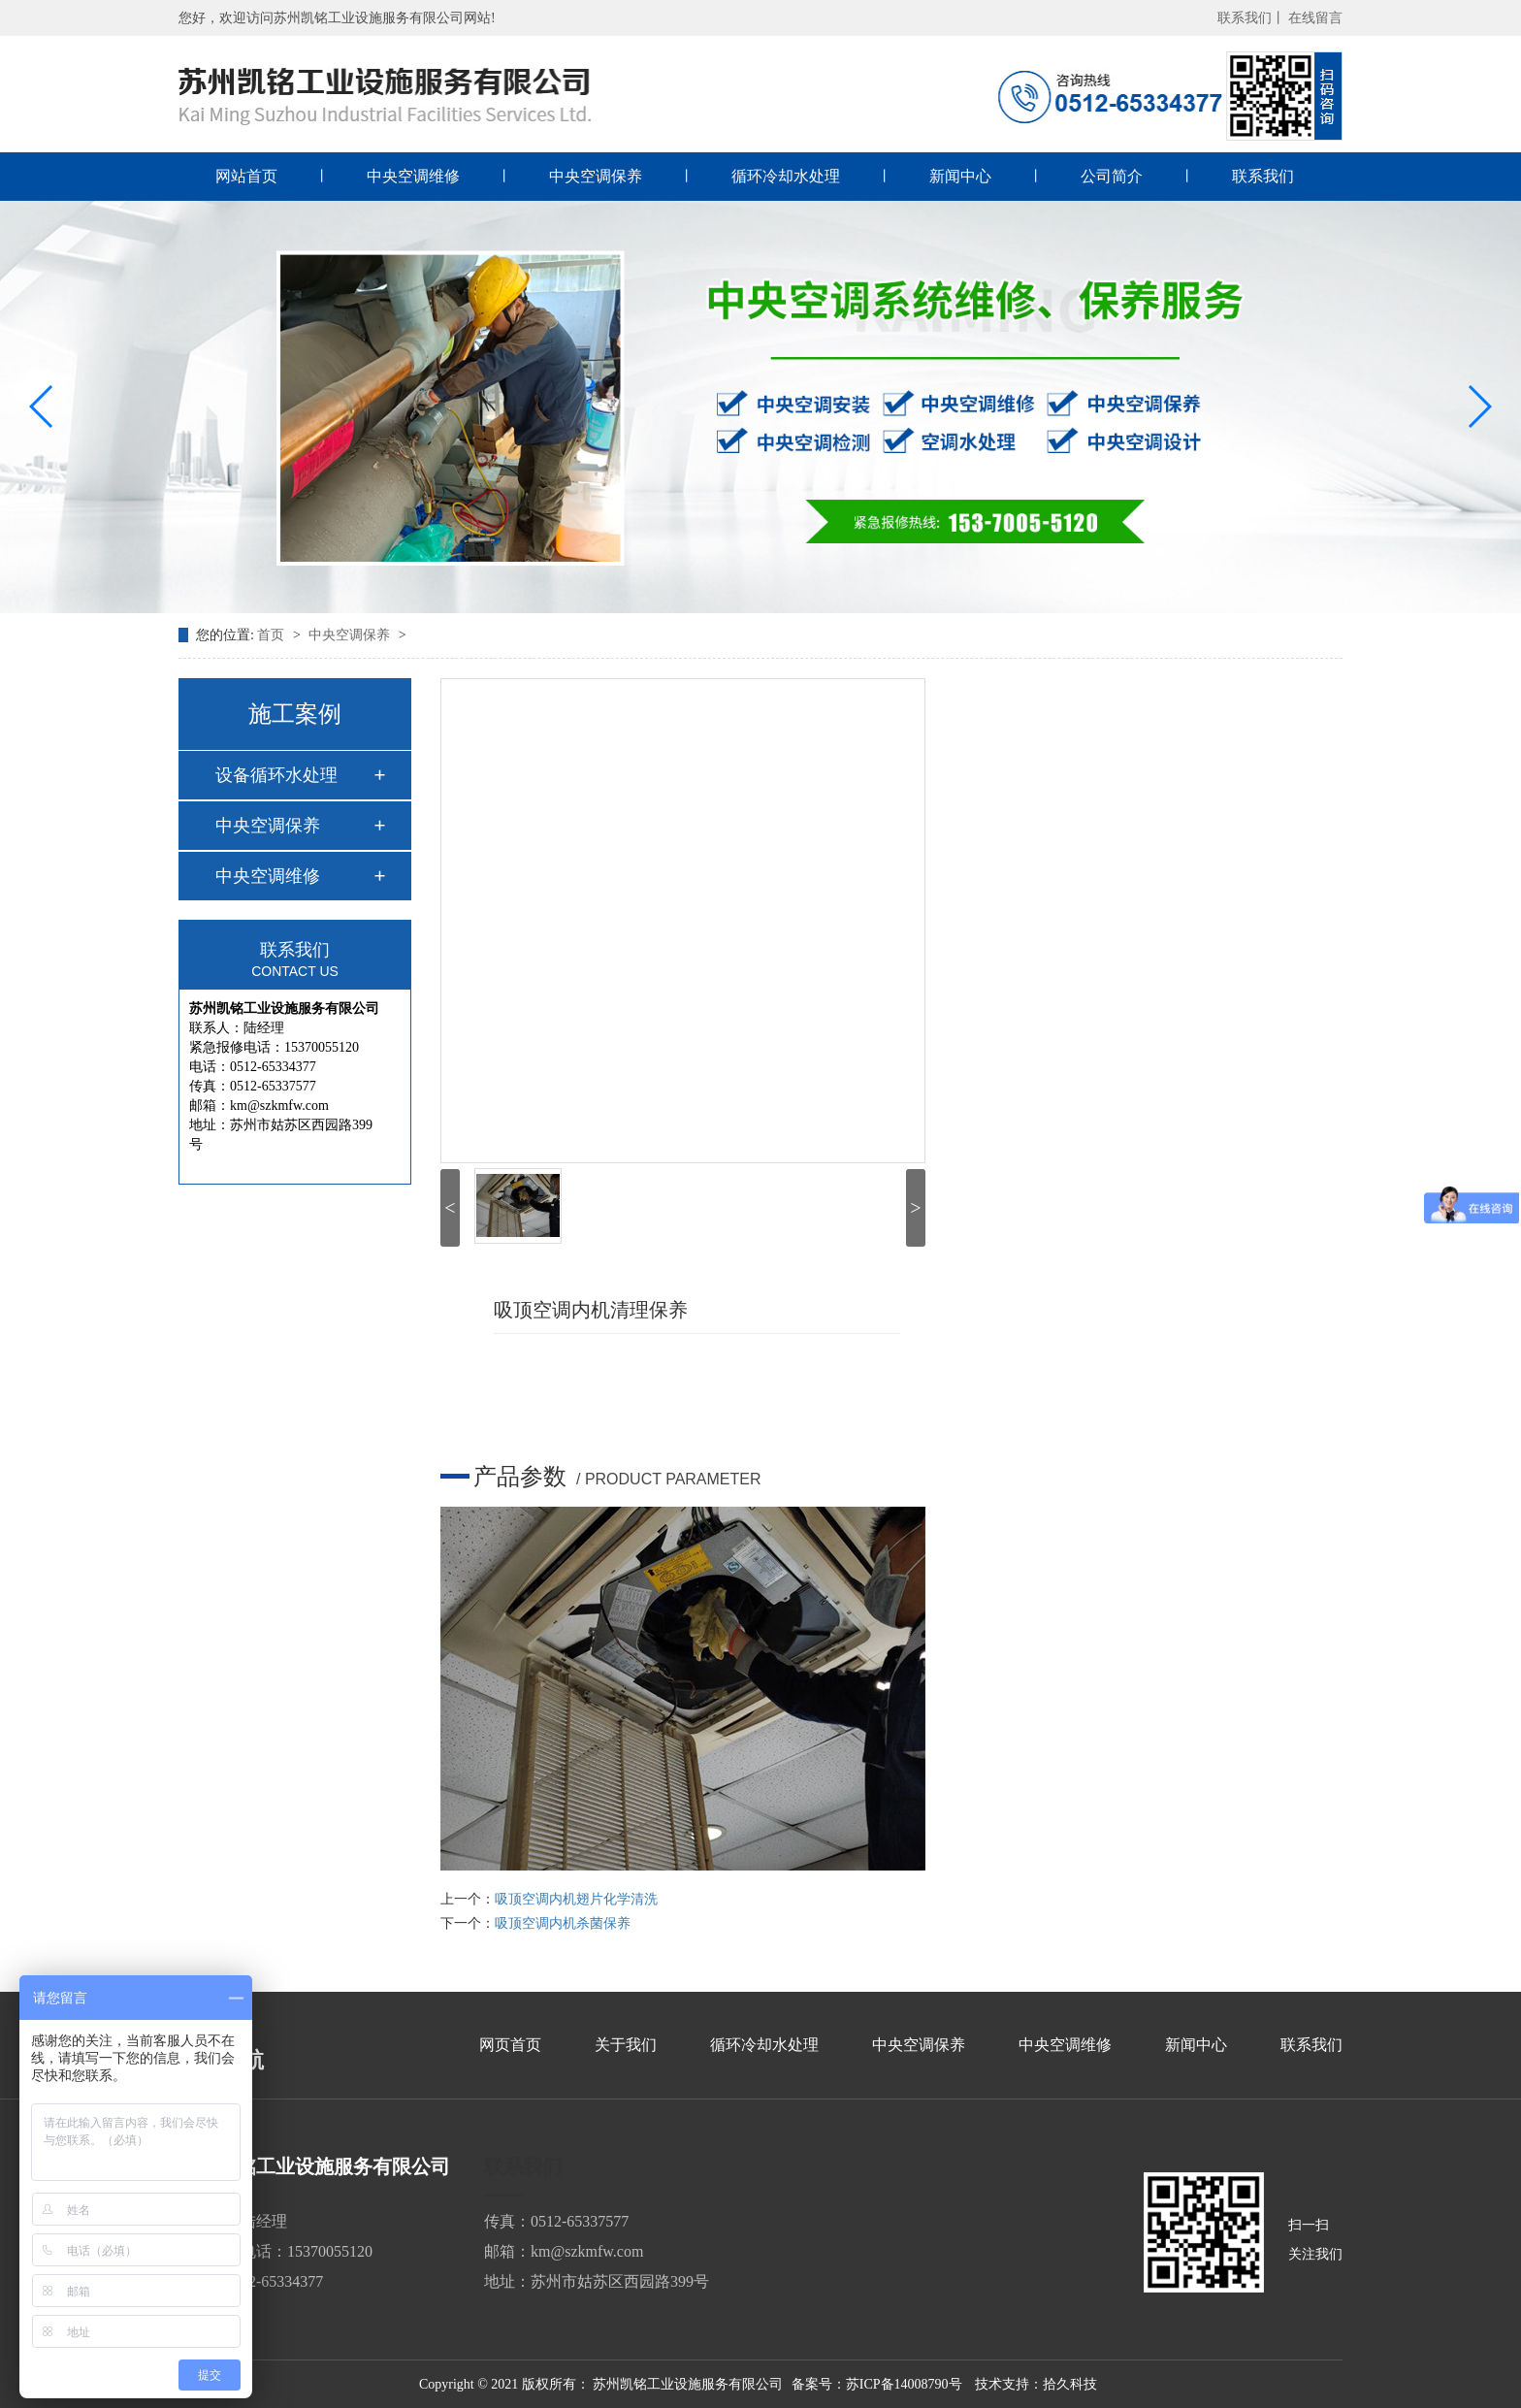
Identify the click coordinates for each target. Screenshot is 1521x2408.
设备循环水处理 (276, 775)
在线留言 (1315, 18)
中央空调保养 (595, 176)
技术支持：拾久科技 (1036, 2384)
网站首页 (246, 176)
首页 (272, 635)
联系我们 (1263, 176)
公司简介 (1112, 176)
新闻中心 (960, 176)
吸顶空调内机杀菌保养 (563, 1923)
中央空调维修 (413, 176)
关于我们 (626, 2044)
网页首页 (510, 2044)
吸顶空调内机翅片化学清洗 (576, 1899)
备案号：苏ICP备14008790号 (877, 2384)
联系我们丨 (1251, 18)
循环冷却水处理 (785, 176)
